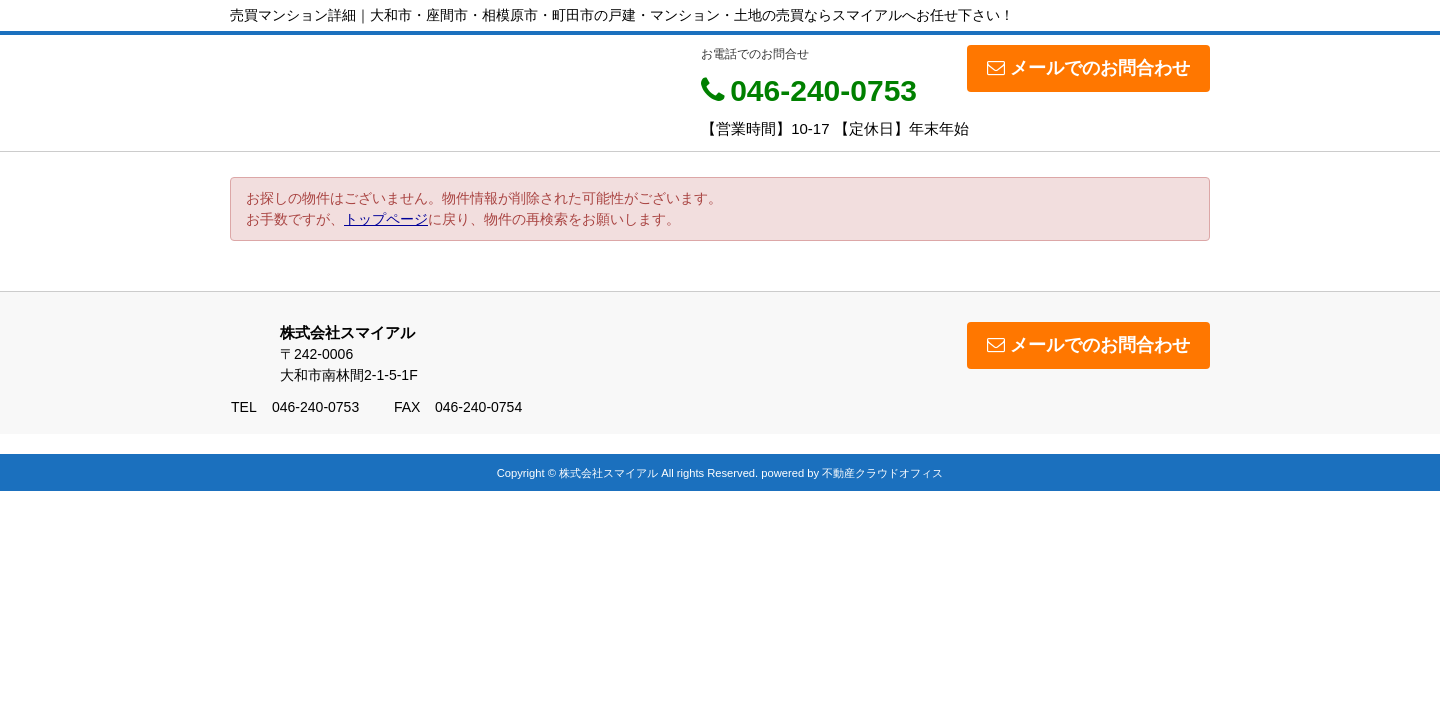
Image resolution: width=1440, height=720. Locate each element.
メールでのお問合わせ (1088, 68)
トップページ (386, 219)
